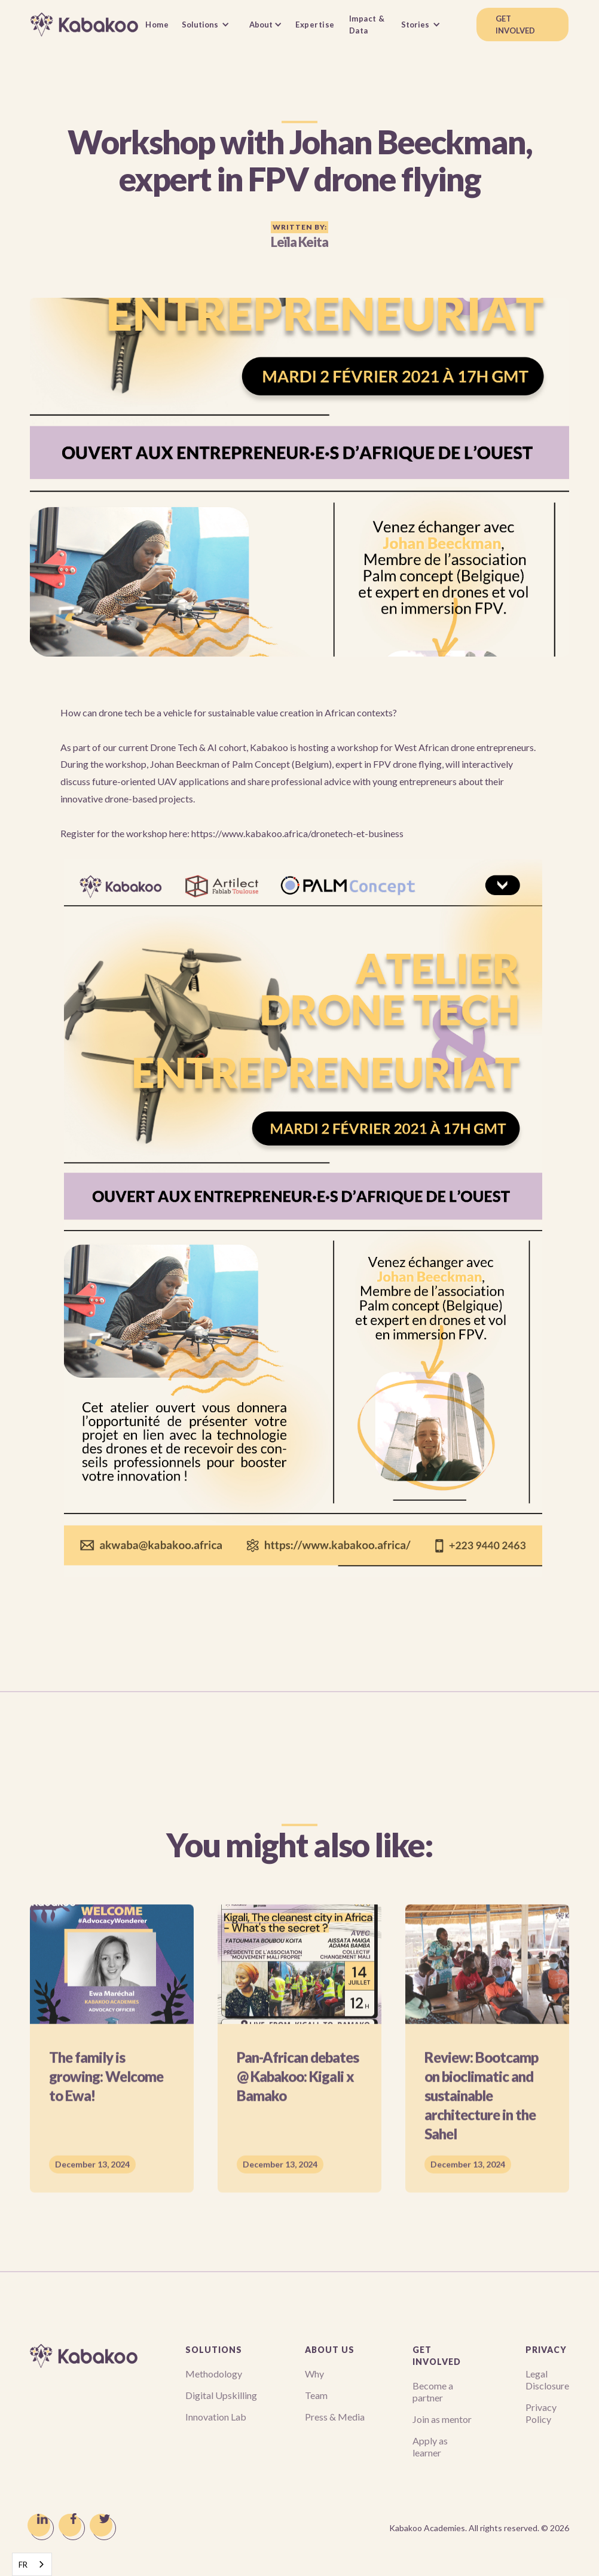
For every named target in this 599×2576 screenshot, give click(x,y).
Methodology (213, 2373)
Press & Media (335, 2416)
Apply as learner (430, 2446)
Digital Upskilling (221, 2395)
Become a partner (432, 2391)
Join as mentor (442, 2419)
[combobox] (32, 2564)
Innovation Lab (215, 2416)
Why (314, 2373)
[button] (209, 24)
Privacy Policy (541, 2413)
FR (23, 2564)
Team (316, 2395)
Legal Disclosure (547, 2379)
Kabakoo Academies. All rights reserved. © (479, 2528)
